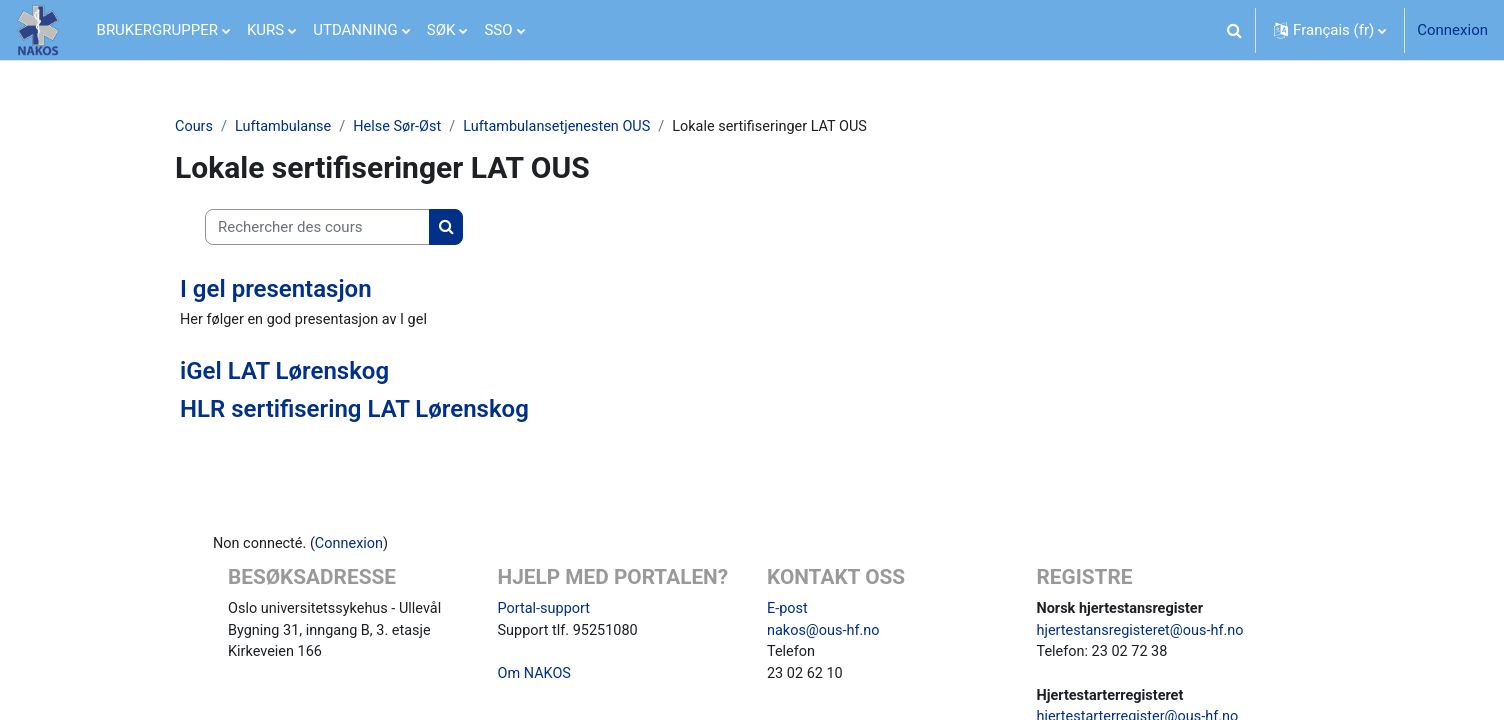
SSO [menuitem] (498, 30)
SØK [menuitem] (441, 30)
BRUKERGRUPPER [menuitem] (157, 30)
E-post (788, 611)
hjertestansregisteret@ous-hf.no (1144, 634)
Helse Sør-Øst (404, 127)
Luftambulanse (287, 127)
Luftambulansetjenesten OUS (569, 127)
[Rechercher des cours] (317, 228)
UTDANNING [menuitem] (355, 30)
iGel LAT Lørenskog (284, 372)
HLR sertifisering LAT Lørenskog (354, 411)
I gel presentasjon (276, 290)
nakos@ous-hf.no (825, 634)
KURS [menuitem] (265, 30)
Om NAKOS (536, 679)
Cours (194, 127)
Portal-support (546, 611)
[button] (1234, 30)
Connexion (1452, 30)
